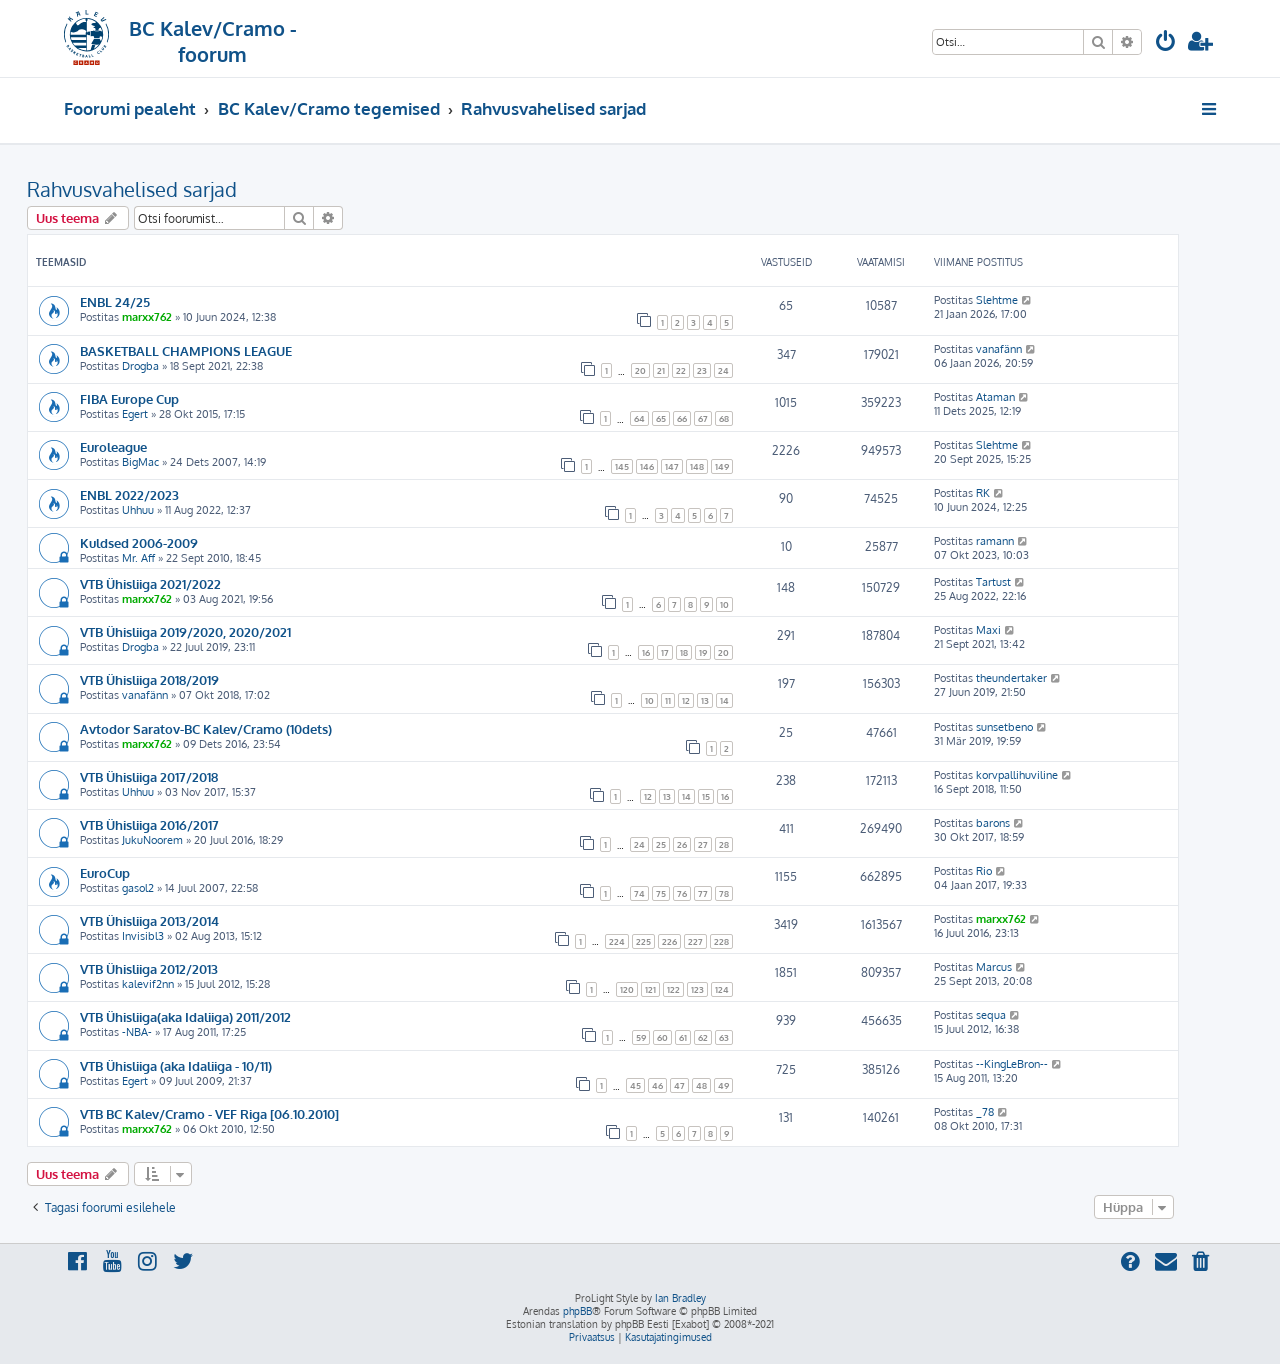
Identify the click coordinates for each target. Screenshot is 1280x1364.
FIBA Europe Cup (129, 398)
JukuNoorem (152, 840)
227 (695, 941)
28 (724, 844)
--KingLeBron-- (1012, 1064)
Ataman (995, 397)
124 (722, 989)
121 (650, 989)
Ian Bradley (680, 1298)
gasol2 (138, 888)
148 (697, 466)
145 (622, 466)
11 (668, 700)
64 (639, 418)
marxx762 (147, 317)
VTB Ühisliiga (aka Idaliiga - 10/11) (176, 1065)
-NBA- (137, 1032)
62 (703, 1037)
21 (661, 370)
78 (724, 893)
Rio (984, 871)
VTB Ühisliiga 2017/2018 (149, 776)
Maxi (988, 630)
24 (723, 370)
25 (661, 844)
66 (682, 418)
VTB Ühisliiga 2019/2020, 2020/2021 (185, 631)
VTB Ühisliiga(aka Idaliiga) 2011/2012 (185, 1016)
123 (697, 989)
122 (673, 989)
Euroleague (113, 446)
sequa (991, 1015)
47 (679, 1085)
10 (724, 604)
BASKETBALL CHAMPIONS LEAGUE (186, 350)
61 (683, 1037)
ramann (995, 541)
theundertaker (1011, 678)
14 (724, 700)
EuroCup (105, 872)
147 (672, 466)
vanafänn (999, 349)
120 (627, 989)
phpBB (577, 1311)
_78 (985, 1112)
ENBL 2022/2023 (129, 494)
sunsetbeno (1004, 727)
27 (703, 844)
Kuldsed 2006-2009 (139, 542)
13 (705, 700)
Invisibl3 (143, 936)
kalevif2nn (148, 984)
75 (661, 893)
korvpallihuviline (1017, 775)
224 (617, 941)
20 (640, 370)
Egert (135, 414)
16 (646, 652)
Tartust (993, 582)
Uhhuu (138, 510)
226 (669, 941)
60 (662, 1037)
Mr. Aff (138, 558)
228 (721, 941)
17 (665, 652)
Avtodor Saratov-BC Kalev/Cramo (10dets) (206, 728)
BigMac (140, 462)
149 (722, 466)
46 (657, 1085)
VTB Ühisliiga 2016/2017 (149, 824)
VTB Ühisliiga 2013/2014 (149, 920)
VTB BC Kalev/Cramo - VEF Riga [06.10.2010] (209, 1113)
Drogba (140, 366)
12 (686, 700)
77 (703, 893)
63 (724, 1037)
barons (993, 823)
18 (684, 652)
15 (706, 796)
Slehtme (997, 300)
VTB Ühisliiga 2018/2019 (149, 679)
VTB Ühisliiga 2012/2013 (149, 968)
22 (681, 370)
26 (682, 844)
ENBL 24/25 (115, 301)
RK (983, 493)
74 (639, 893)
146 (647, 466)
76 (682, 893)
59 (641, 1037)
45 (635, 1085)
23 (702, 370)
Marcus (994, 967)
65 (661, 418)
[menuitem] (1166, 43)
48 (701, 1085)
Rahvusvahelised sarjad (132, 189)
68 (724, 418)
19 (703, 652)
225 (643, 941)
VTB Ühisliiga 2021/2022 (150, 583)
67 (703, 418)
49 (723, 1085)
